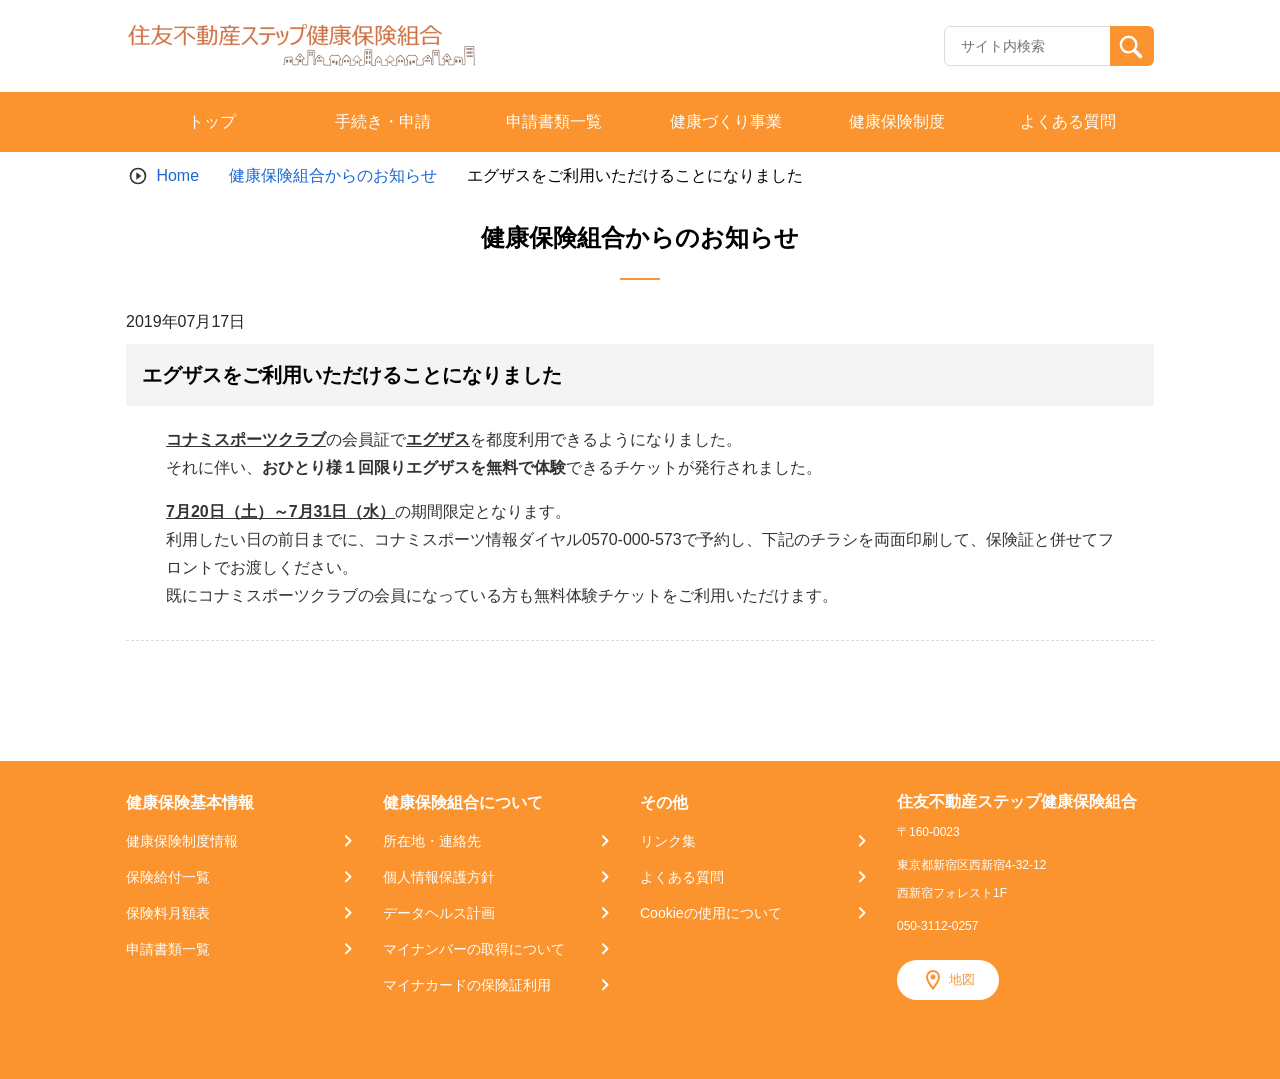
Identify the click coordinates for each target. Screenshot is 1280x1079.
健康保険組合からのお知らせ (333, 175)
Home (177, 175)
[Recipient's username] (1027, 46)
